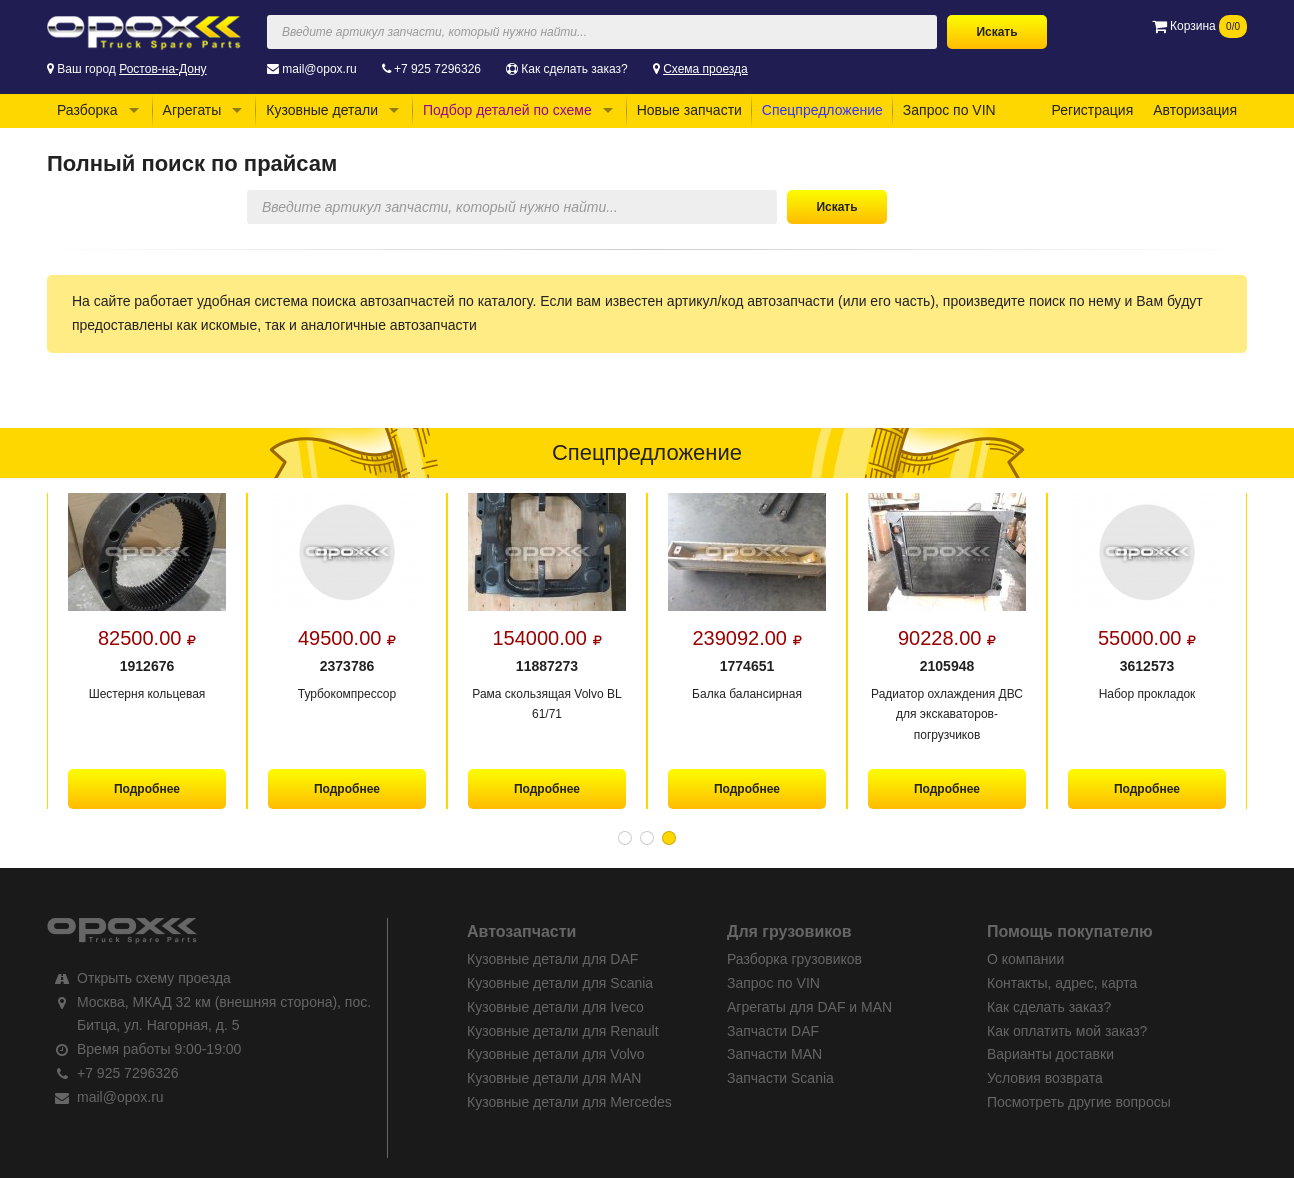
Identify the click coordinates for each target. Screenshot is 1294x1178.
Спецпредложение (822, 110)
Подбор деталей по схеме (507, 110)
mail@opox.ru (319, 69)
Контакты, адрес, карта (1062, 983)
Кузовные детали (322, 110)
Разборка (87, 110)
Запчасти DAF (773, 1031)
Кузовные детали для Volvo (556, 1054)
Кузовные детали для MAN (554, 1078)
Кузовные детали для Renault (563, 1031)
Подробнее (147, 789)
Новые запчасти (689, 110)
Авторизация (1195, 110)
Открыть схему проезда (154, 978)
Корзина (1199, 26)
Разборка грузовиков (794, 959)
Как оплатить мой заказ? (1067, 1031)
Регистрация (1092, 110)
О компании (1025, 959)
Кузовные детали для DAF (552, 959)
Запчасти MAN (774, 1054)
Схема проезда (705, 69)
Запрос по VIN (949, 110)
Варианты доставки (1050, 1054)
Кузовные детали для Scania (560, 983)
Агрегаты (192, 110)
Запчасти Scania (780, 1078)
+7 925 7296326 (437, 69)
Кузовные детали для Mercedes (569, 1102)
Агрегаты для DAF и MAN (809, 1007)
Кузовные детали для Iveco (555, 1007)
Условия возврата (1045, 1078)
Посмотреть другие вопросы (1079, 1102)
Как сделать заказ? (574, 69)
